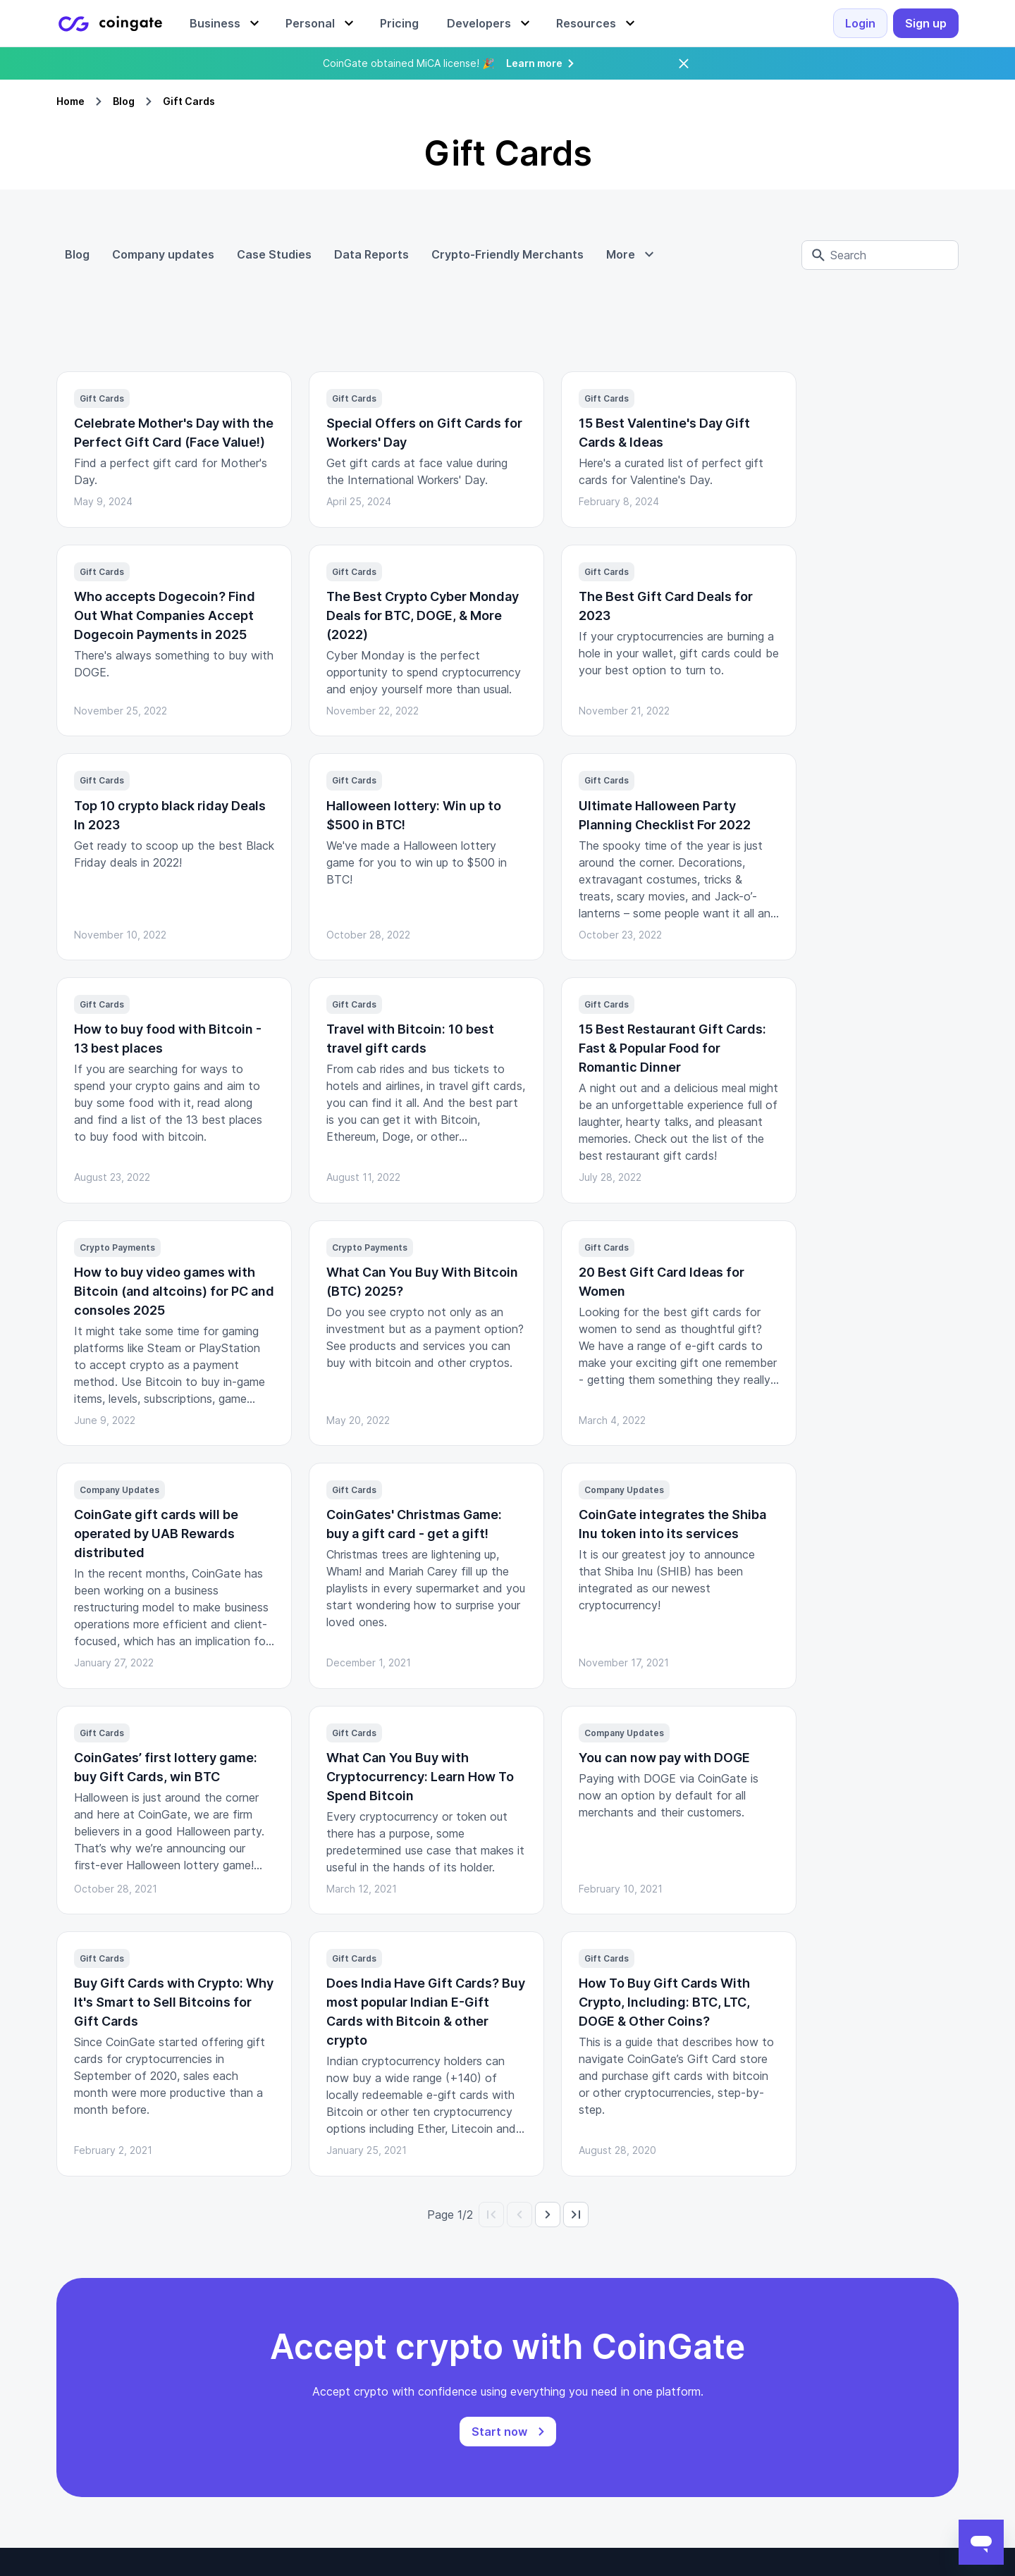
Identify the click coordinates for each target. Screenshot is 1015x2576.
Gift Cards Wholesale (471, 2446)
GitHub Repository (265, 2243)
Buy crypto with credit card (488, 2379)
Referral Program (660, 2379)
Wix (225, 2311)
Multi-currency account (476, 2334)
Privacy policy (652, 2243)
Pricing (833, 2288)
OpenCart (241, 2356)
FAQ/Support (649, 2266)
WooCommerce (256, 2401)
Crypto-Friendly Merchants (507, 254)
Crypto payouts (457, 2266)
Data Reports (371, 254)
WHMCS (238, 2334)
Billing (430, 2243)
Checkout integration (471, 2221)
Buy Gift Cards (455, 2424)
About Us (841, 2221)
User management (463, 2356)
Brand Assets (851, 2334)
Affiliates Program (663, 2401)
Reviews (837, 2356)
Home (70, 101)
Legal (630, 2221)
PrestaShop (247, 2379)
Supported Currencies (672, 2356)
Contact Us (846, 2243)
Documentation (256, 2221)
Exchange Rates (659, 2311)
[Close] (683, 63)
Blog (124, 101)
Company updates (163, 254)
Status (233, 2266)
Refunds (438, 2311)
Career (832, 2266)
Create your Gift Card (473, 2469)
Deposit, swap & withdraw (484, 2288)
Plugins (234, 2288)
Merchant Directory (467, 2401)
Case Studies (274, 254)
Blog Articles (849, 2311)
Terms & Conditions (667, 2288)
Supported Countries (670, 2334)
